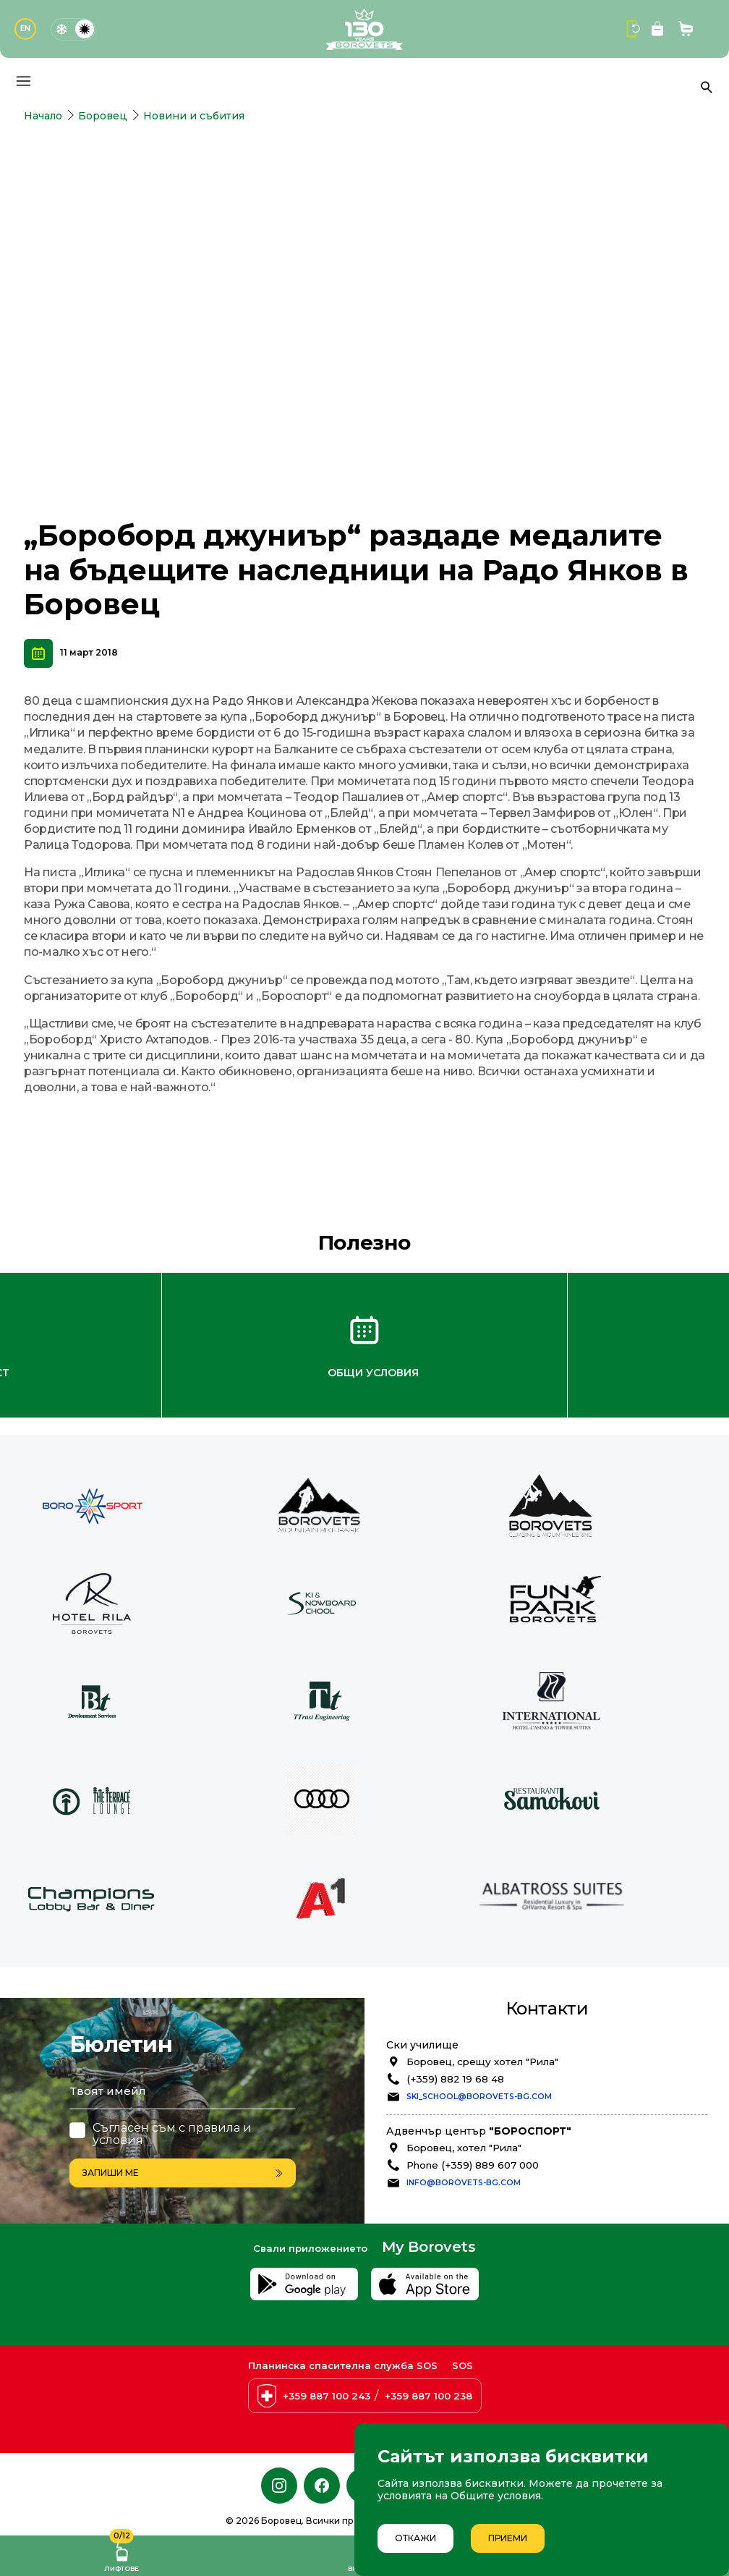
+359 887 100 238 (428, 2397)
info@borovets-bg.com (463, 2109)
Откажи (415, 2538)
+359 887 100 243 (326, 2397)
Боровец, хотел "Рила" (463, 2074)
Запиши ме (182, 2098)
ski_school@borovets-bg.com (479, 2023)
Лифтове (121, 2553)
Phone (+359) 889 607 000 (472, 2091)
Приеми (507, 2538)
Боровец (102, 115)
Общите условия (496, 2495)
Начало (43, 115)
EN (25, 28)
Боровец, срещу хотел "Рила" (482, 1988)
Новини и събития (193, 115)
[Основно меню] (23, 81)
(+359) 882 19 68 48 (455, 2005)
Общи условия (373, 1299)
